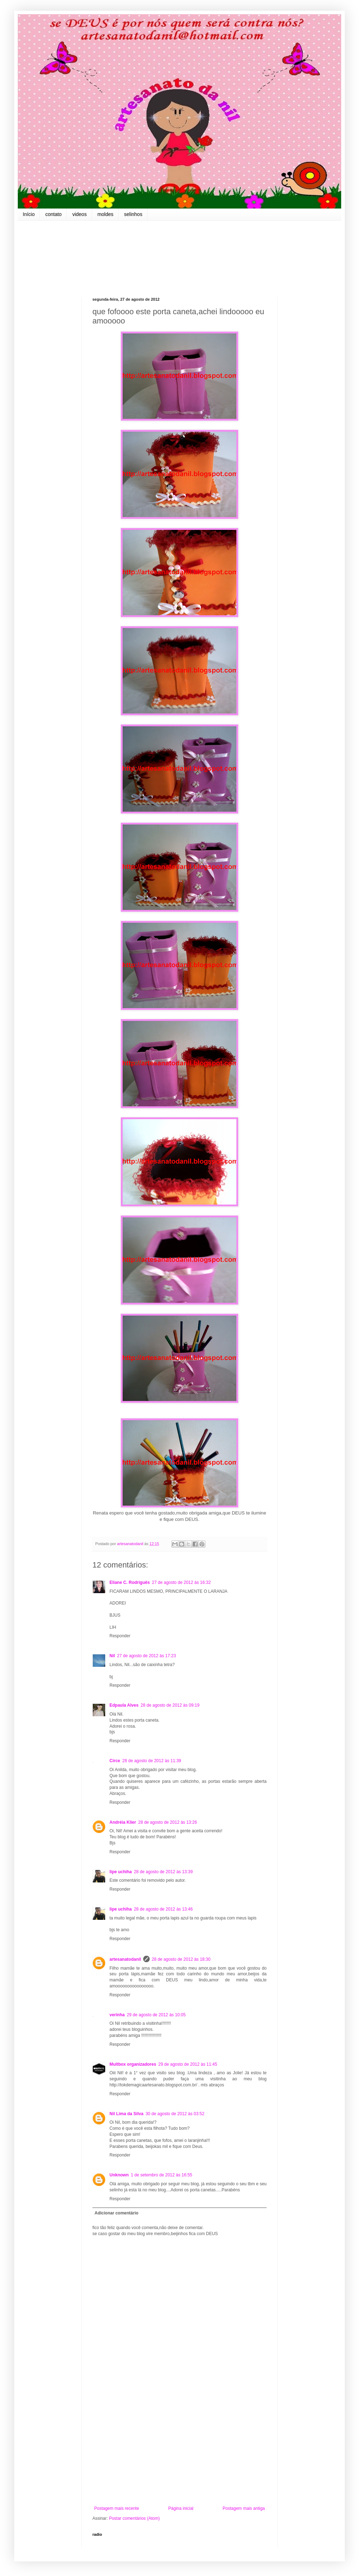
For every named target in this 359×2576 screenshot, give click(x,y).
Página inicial (180, 2508)
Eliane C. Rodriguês (129, 1582)
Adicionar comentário (116, 2213)
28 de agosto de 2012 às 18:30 (181, 1959)
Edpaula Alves (124, 1705)
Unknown (119, 2174)
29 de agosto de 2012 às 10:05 (156, 2014)
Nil (112, 1655)
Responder (119, 1635)
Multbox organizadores (132, 2064)
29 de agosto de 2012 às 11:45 (187, 2064)
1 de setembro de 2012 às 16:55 (161, 2174)
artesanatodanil (125, 1959)
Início (28, 214)
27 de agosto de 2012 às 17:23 (146, 1655)
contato (53, 214)
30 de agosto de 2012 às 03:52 (174, 2113)
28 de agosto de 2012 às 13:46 (163, 1909)
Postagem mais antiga (244, 2508)
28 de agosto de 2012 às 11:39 (151, 1760)
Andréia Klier (122, 1822)
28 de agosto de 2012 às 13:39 (163, 1871)
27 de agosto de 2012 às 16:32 (181, 1582)
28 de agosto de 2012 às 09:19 (170, 1705)
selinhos (133, 214)
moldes (105, 214)
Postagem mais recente (116, 2508)
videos (79, 214)
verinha (117, 2014)
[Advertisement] (179, 2447)
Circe (114, 1760)
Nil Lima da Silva (126, 2113)
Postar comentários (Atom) (134, 2518)
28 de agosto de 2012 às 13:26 (167, 1822)
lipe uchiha (120, 1871)
